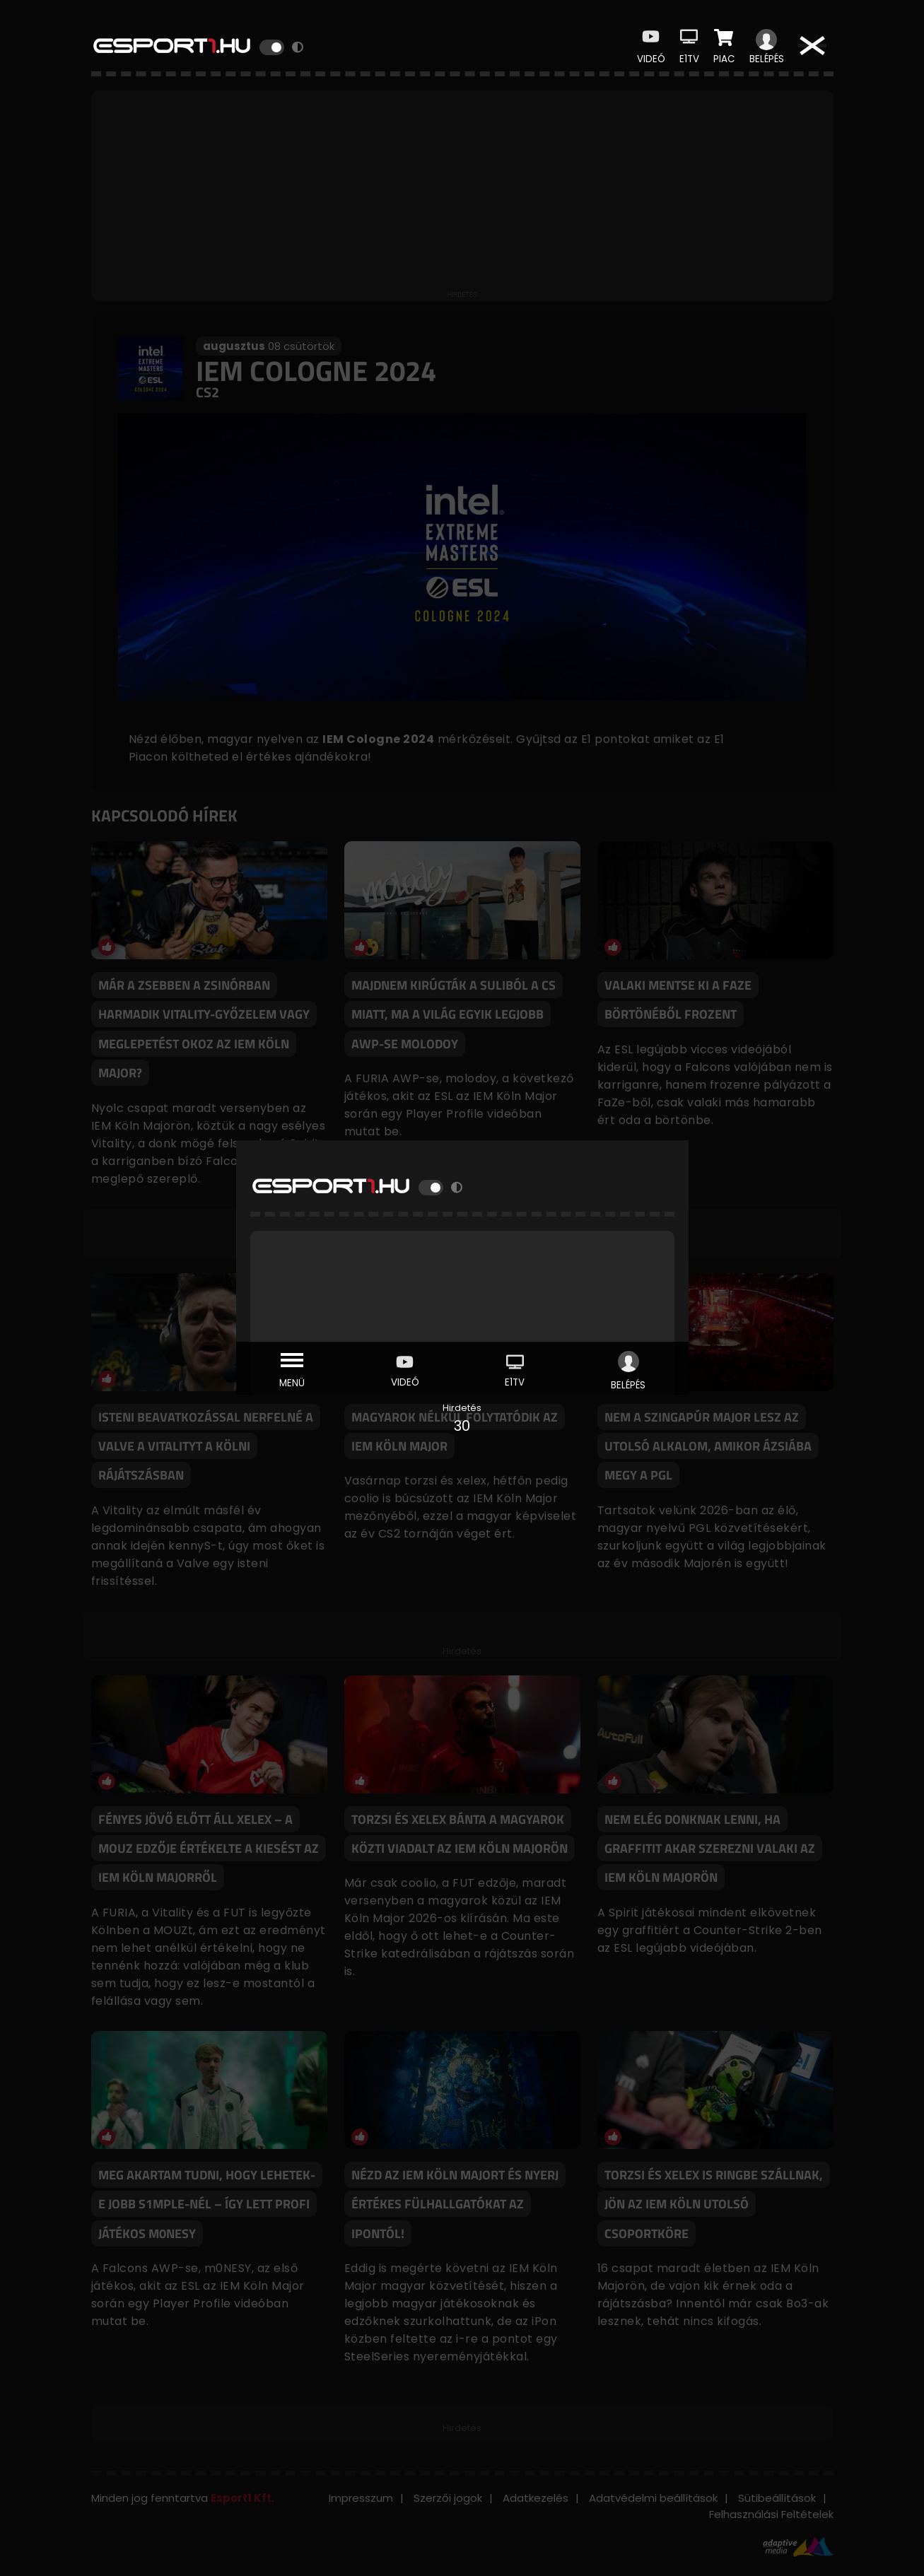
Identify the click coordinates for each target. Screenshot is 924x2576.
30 (462, 1426)
